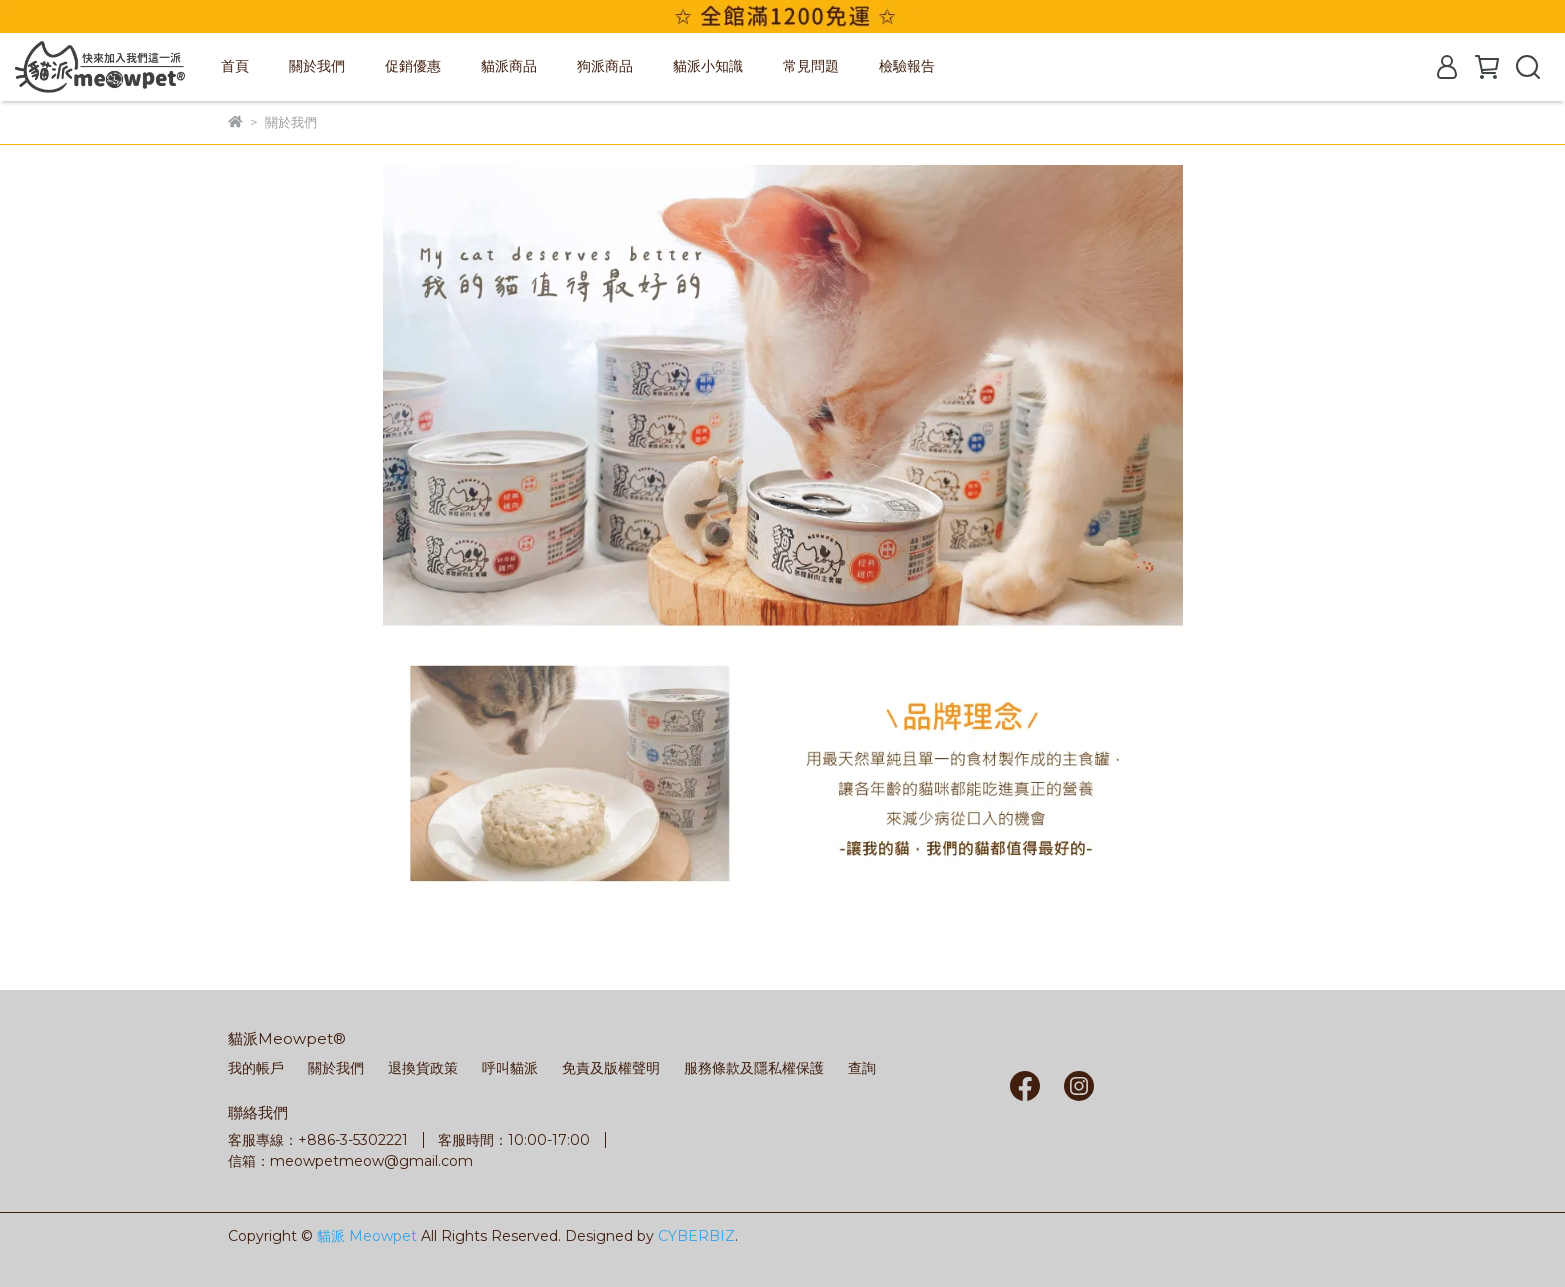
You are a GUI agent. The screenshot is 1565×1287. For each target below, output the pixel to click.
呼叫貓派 (510, 1068)
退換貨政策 (423, 1068)
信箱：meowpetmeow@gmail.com (350, 1161)
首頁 (235, 66)
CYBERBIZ (696, 1236)
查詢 (862, 1068)
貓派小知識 (708, 66)
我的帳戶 (256, 1068)
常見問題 (811, 66)
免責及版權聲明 (611, 1068)
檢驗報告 (907, 66)
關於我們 (317, 66)
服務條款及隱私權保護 (754, 1068)
